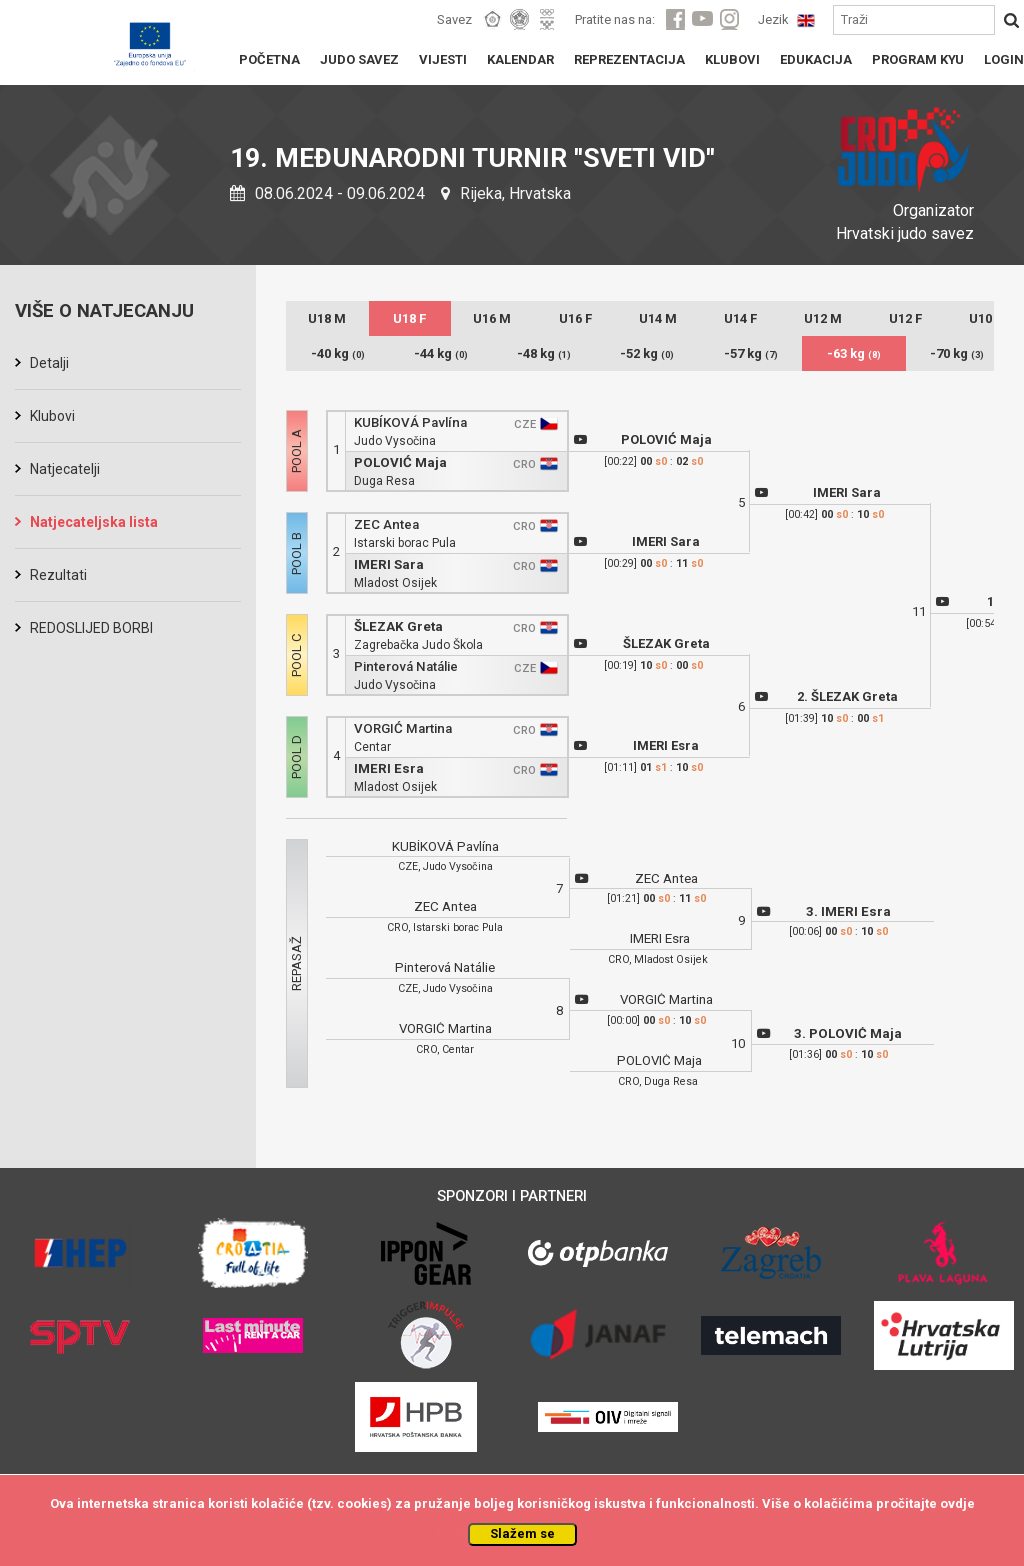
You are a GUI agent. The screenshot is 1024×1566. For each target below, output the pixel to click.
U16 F (575, 318)
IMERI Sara (389, 564)
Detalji (49, 363)
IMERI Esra (389, 768)
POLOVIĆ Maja (400, 462)
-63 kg (854, 353)
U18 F (409, 318)
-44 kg (441, 353)
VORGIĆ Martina (403, 728)
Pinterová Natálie (406, 666)
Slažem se (522, 1533)
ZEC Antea (386, 524)
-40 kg (338, 353)
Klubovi (52, 416)
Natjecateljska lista (94, 522)
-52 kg (647, 353)
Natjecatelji (65, 469)
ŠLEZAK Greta (398, 626)
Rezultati (58, 575)
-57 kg (751, 353)
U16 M (492, 318)
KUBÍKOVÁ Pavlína (410, 422)
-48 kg (544, 353)
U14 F (740, 318)
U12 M (823, 318)
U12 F (905, 318)
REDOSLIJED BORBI (91, 628)
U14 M (658, 318)
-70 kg (957, 353)
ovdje (957, 1503)
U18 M (327, 318)
